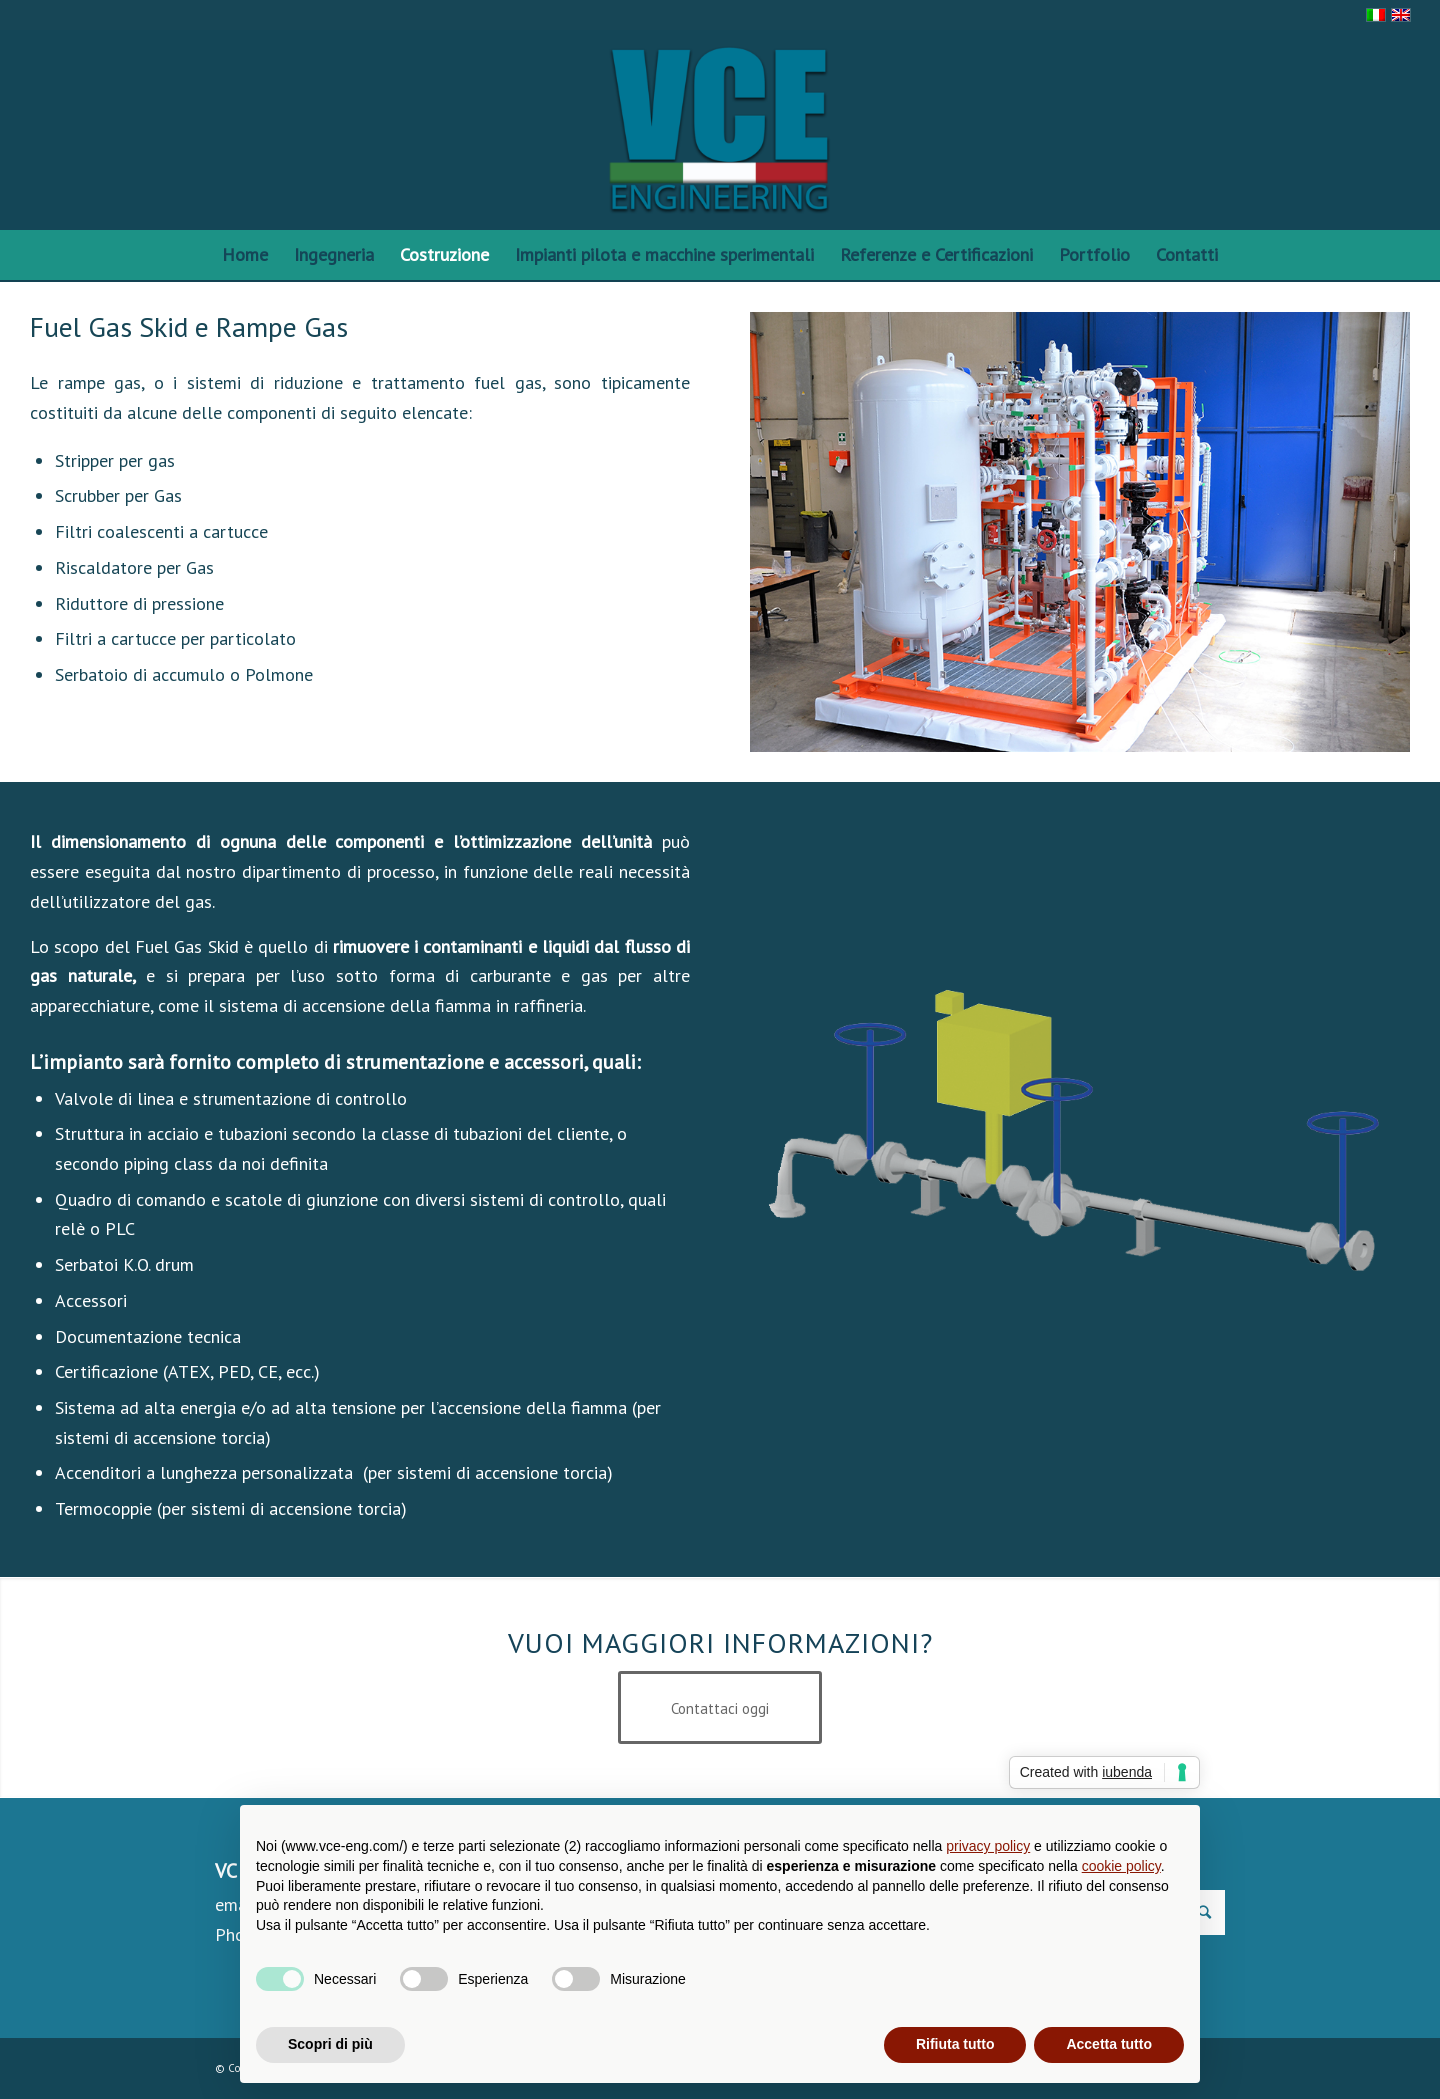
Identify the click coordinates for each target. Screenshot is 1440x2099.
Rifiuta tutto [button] (955, 2044)
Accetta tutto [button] (1109, 2044)
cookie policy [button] (1121, 1866)
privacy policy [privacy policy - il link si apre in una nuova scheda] (988, 1846)
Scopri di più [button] (330, 2044)
